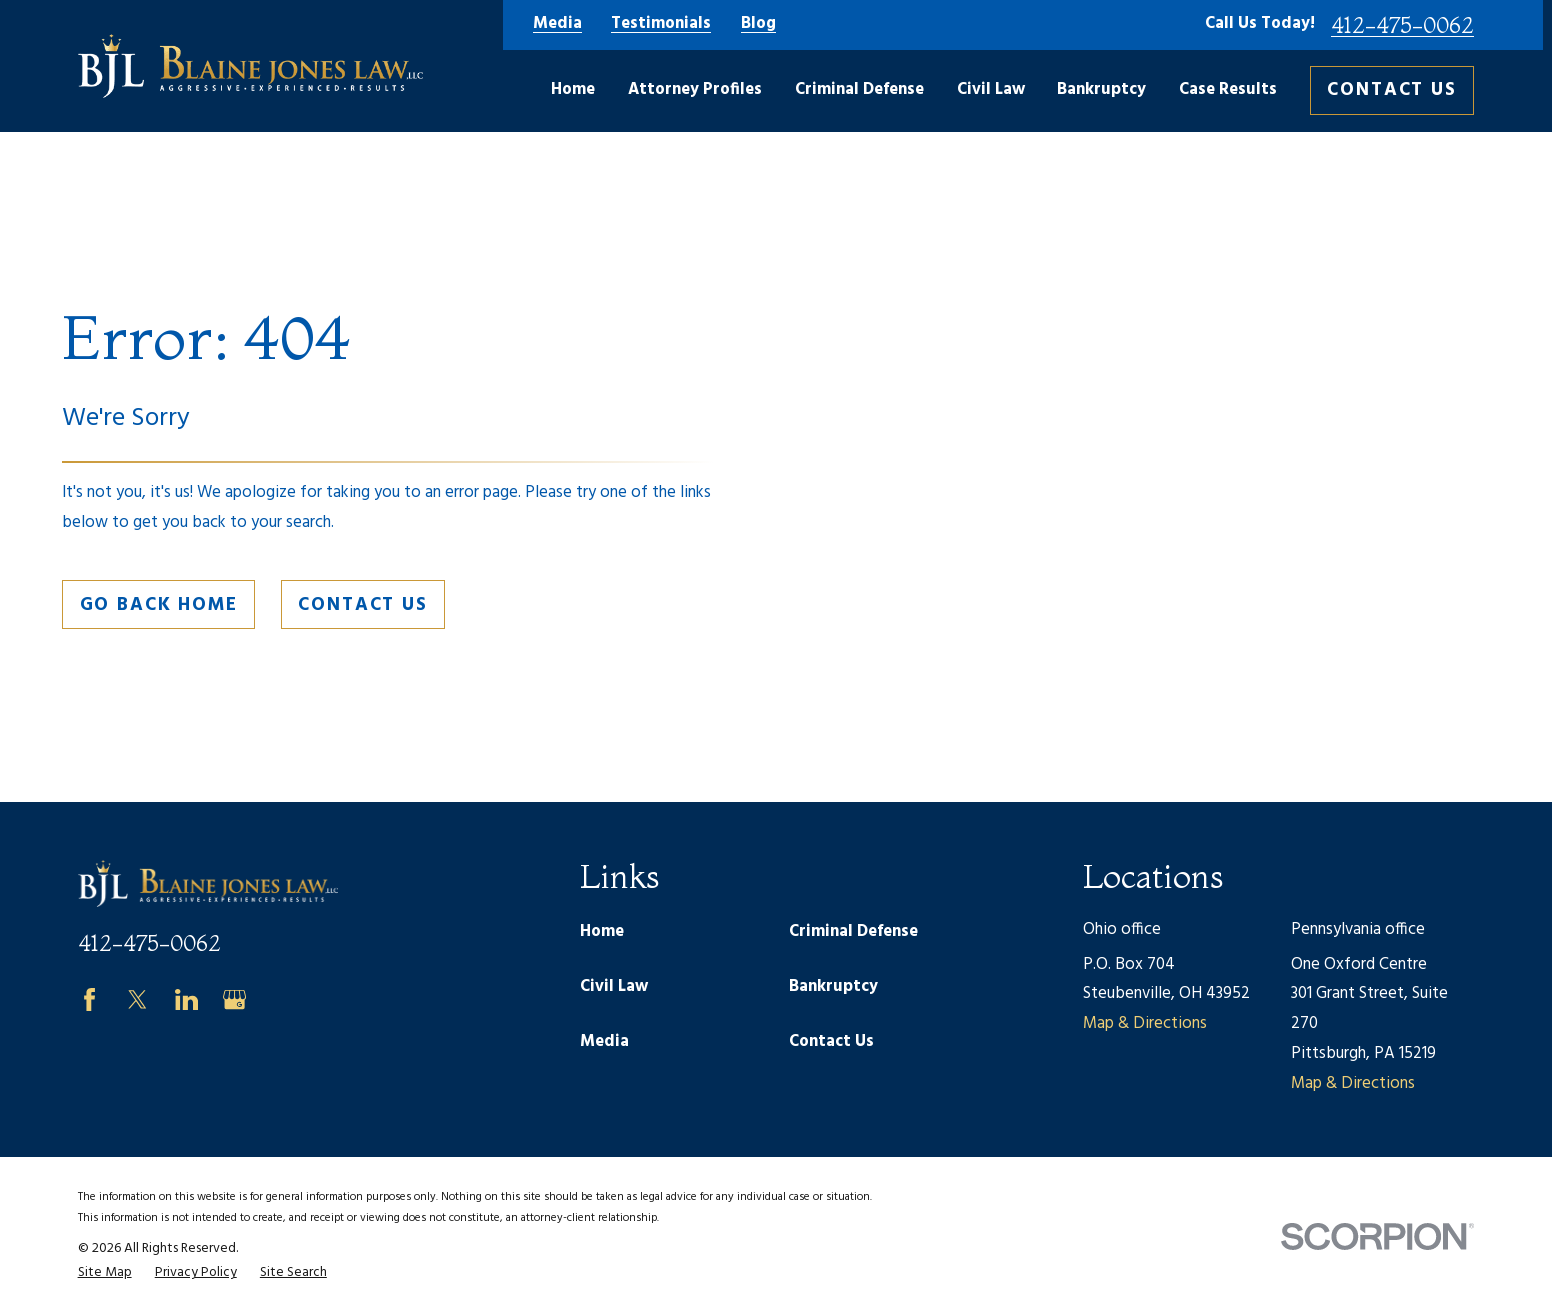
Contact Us (1392, 90)
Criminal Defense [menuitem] (859, 90)
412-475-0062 (1402, 25)
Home (602, 932)
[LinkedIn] (186, 999)
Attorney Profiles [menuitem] (695, 90)
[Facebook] (89, 999)
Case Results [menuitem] (1228, 90)
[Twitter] (137, 999)
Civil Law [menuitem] (991, 90)
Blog (758, 24)
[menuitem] (105, 1273)
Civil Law (614, 987)
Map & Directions (1145, 1024)
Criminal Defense (853, 932)
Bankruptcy (833, 987)
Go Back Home (159, 605)
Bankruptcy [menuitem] (1101, 90)
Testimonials (661, 24)
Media (557, 24)
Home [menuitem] (573, 90)
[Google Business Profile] (234, 999)
